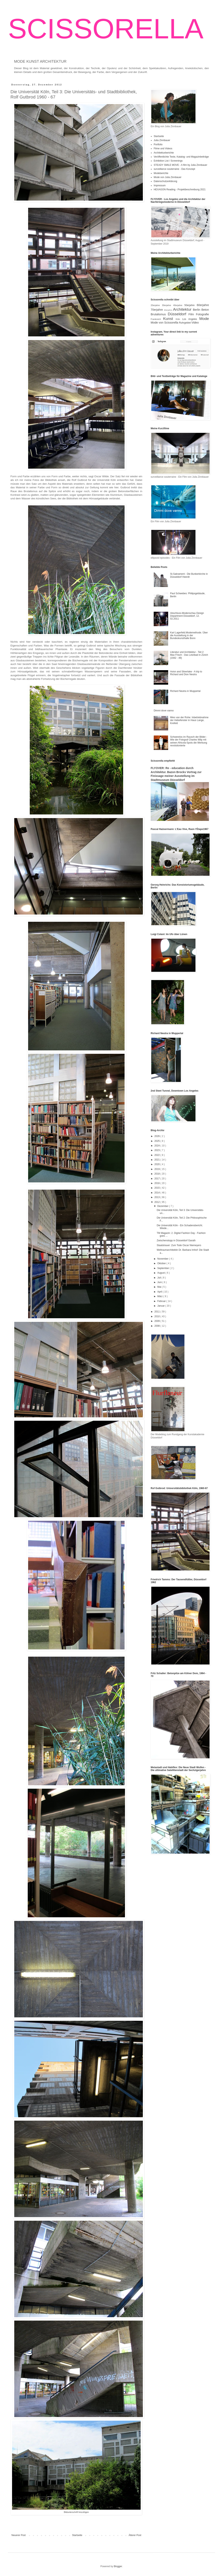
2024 (157, 1145)
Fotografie (202, 314)
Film (192, 314)
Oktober (162, 1263)
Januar (161, 1305)
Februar (161, 1301)
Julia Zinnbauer (162, 140)
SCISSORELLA (106, 28)
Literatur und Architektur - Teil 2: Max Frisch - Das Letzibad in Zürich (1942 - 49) (189, 655)
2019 (157, 1169)
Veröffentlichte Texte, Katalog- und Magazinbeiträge (181, 156)
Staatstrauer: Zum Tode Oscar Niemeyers (179, 1245)
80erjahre (168, 310)
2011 (157, 1311)
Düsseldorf (178, 314)
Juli (159, 1277)
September (163, 1268)
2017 (157, 1178)
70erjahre (157, 309)
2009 (157, 1321)
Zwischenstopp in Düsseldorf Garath (176, 1240)
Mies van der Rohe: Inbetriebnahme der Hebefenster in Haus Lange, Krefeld (189, 720)
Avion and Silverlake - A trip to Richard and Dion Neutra (186, 673)
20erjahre (156, 305)
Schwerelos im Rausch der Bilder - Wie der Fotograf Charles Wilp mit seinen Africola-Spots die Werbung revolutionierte (188, 741)
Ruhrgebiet (185, 322)
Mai (159, 1286)
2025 (157, 1141)
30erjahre (167, 305)
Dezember (163, 1206)
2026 (157, 1136)
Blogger (118, 2566)
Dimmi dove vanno (164, 710)
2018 (157, 1173)
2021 (157, 1159)
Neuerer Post (18, 2535)
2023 (157, 1150)
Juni (159, 1282)
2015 (157, 1187)
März (160, 1296)
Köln (179, 319)
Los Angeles (190, 319)
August (161, 1272)
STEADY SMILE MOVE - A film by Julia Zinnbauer (180, 165)
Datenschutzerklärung (165, 181)
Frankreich (157, 319)
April (160, 1291)
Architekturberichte (164, 152)
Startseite (77, 2535)
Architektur (183, 309)
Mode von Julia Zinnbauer (167, 177)
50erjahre (190, 305)
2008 (157, 1325)
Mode (204, 318)
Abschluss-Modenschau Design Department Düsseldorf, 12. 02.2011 (187, 616)
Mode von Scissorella (165, 322)
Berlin (197, 309)
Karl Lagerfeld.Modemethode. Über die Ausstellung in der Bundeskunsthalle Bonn (189, 635)
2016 (157, 1183)
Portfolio (158, 144)
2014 (157, 1192)
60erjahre (203, 305)
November (163, 1258)
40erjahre (178, 305)
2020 (157, 1164)
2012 (157, 1202)
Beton (205, 309)
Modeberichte (161, 173)
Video (195, 322)
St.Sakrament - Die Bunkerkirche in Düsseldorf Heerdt (189, 575)
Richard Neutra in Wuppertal (185, 691)
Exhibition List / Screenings (168, 160)
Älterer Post (135, 2535)
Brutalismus (159, 314)
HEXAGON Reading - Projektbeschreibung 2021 (180, 189)
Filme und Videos (163, 148)
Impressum (160, 185)
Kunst (169, 318)
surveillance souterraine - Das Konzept (174, 169)
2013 (157, 1197)
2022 (157, 1155)
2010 (157, 1316)
